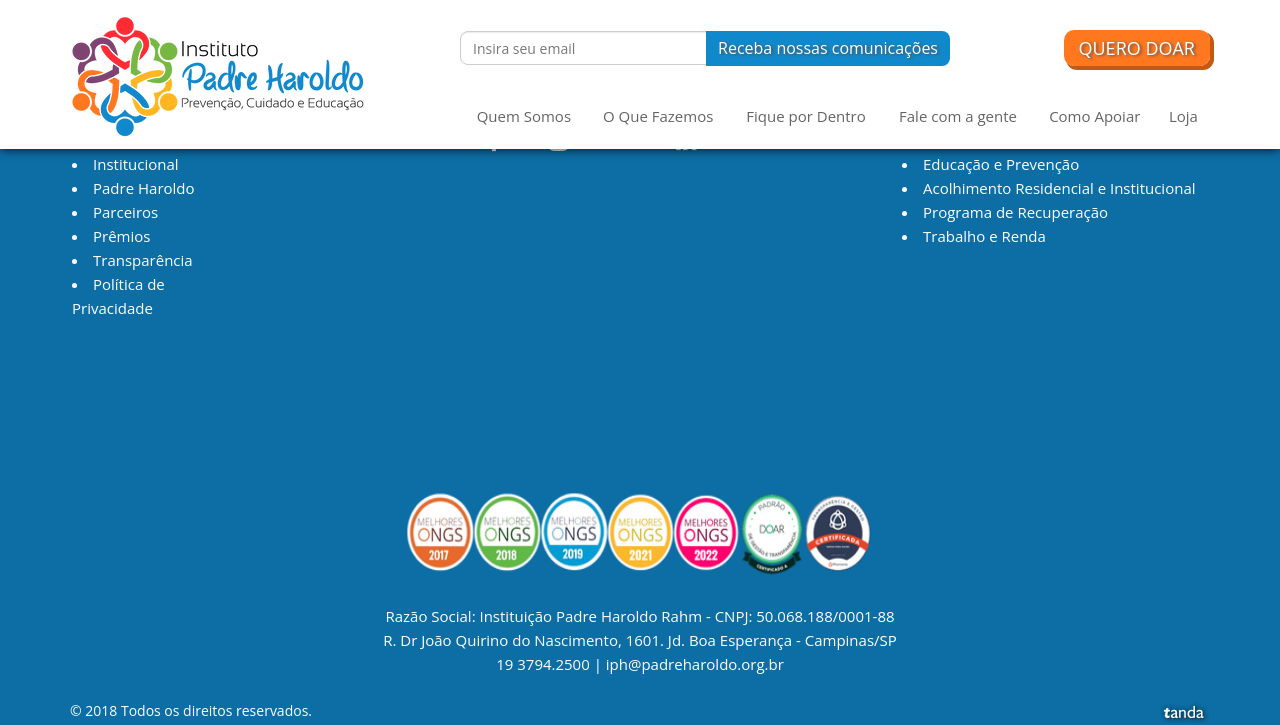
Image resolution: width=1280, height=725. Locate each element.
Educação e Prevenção (1001, 164)
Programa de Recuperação (1015, 212)
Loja (1183, 116)
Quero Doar (1137, 48)
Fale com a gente (958, 116)
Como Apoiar (1094, 116)
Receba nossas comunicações (828, 48)
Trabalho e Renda (984, 236)
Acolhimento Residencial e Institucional (1059, 188)
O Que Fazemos (658, 116)
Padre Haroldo (144, 188)
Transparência (143, 260)
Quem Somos (524, 116)
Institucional (136, 164)
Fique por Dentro (805, 116)
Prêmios (121, 236)
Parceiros (125, 212)
